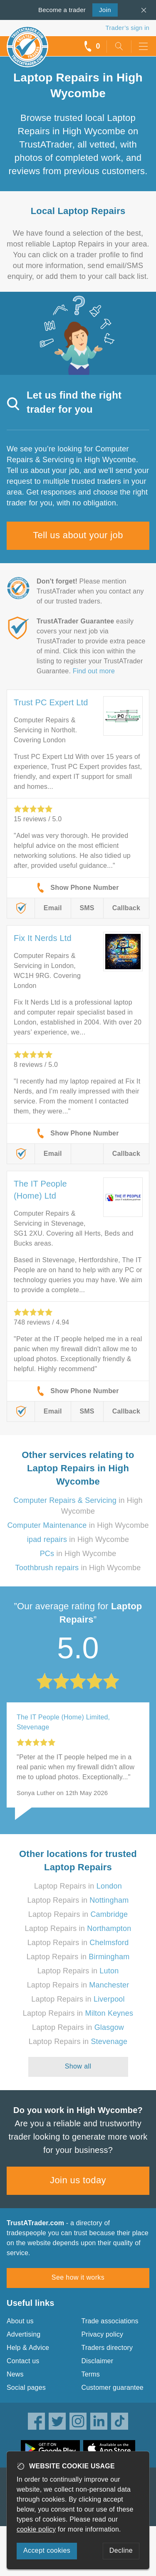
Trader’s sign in (127, 27)
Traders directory (107, 2347)
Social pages (26, 2387)
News (15, 2374)
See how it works (78, 2277)
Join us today (78, 2180)
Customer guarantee (113, 2387)
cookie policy (36, 2529)
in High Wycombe (78, 1525)
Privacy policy (103, 2334)
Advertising (23, 2334)
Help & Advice (28, 2347)
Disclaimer (98, 2360)
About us (20, 2321)
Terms (91, 2374)
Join (101, 9)
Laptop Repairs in (78, 1886)
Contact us (23, 2360)
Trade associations (110, 2321)
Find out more (94, 671)
